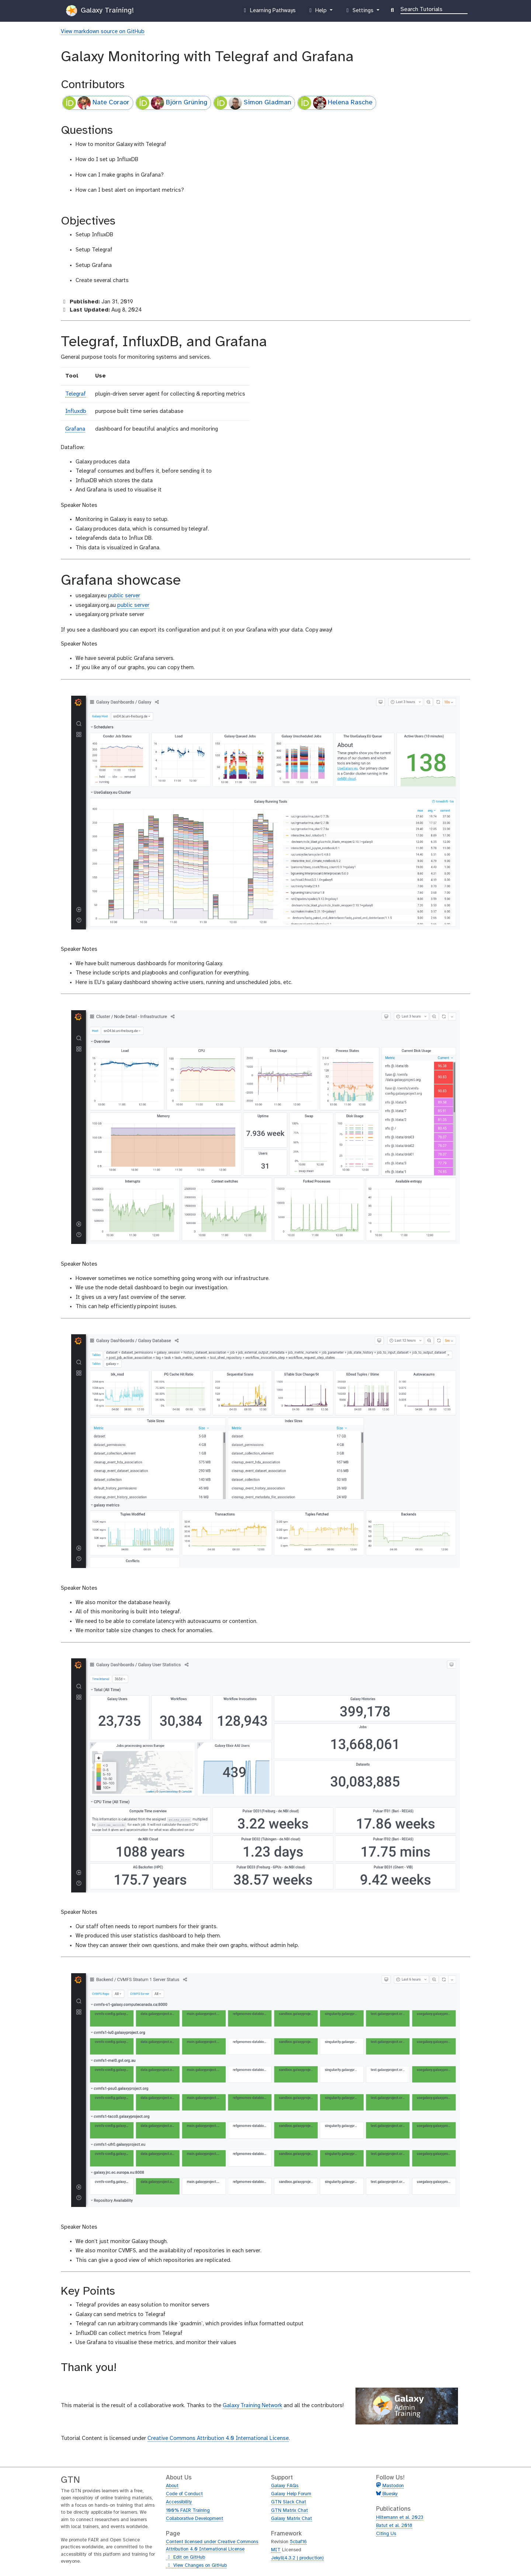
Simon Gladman (252, 102)
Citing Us (386, 2533)
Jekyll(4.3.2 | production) (297, 2558)
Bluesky (389, 2494)
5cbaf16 (298, 2542)
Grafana (75, 429)
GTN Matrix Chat (289, 2510)
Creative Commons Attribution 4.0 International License (218, 2438)
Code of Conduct (184, 2494)
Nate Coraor (96, 102)
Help (318, 12)
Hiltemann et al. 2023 (399, 2517)
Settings (359, 12)
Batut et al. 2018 (394, 2525)
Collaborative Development (194, 2518)
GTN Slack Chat (288, 2502)
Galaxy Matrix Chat (291, 2518)
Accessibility (179, 2502)
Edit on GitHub (185, 2557)
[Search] (434, 9)
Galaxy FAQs (284, 2485)
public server (124, 596)
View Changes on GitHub (196, 2565)
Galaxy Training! (100, 10)
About (172, 2485)
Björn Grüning (171, 102)
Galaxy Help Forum (291, 2494)
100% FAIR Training (188, 2510)
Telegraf (75, 394)
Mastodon (393, 2485)
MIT (276, 2550)
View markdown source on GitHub (103, 32)
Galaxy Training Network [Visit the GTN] (252, 2406)
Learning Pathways (269, 12)
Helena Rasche (335, 102)
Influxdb (75, 411)
